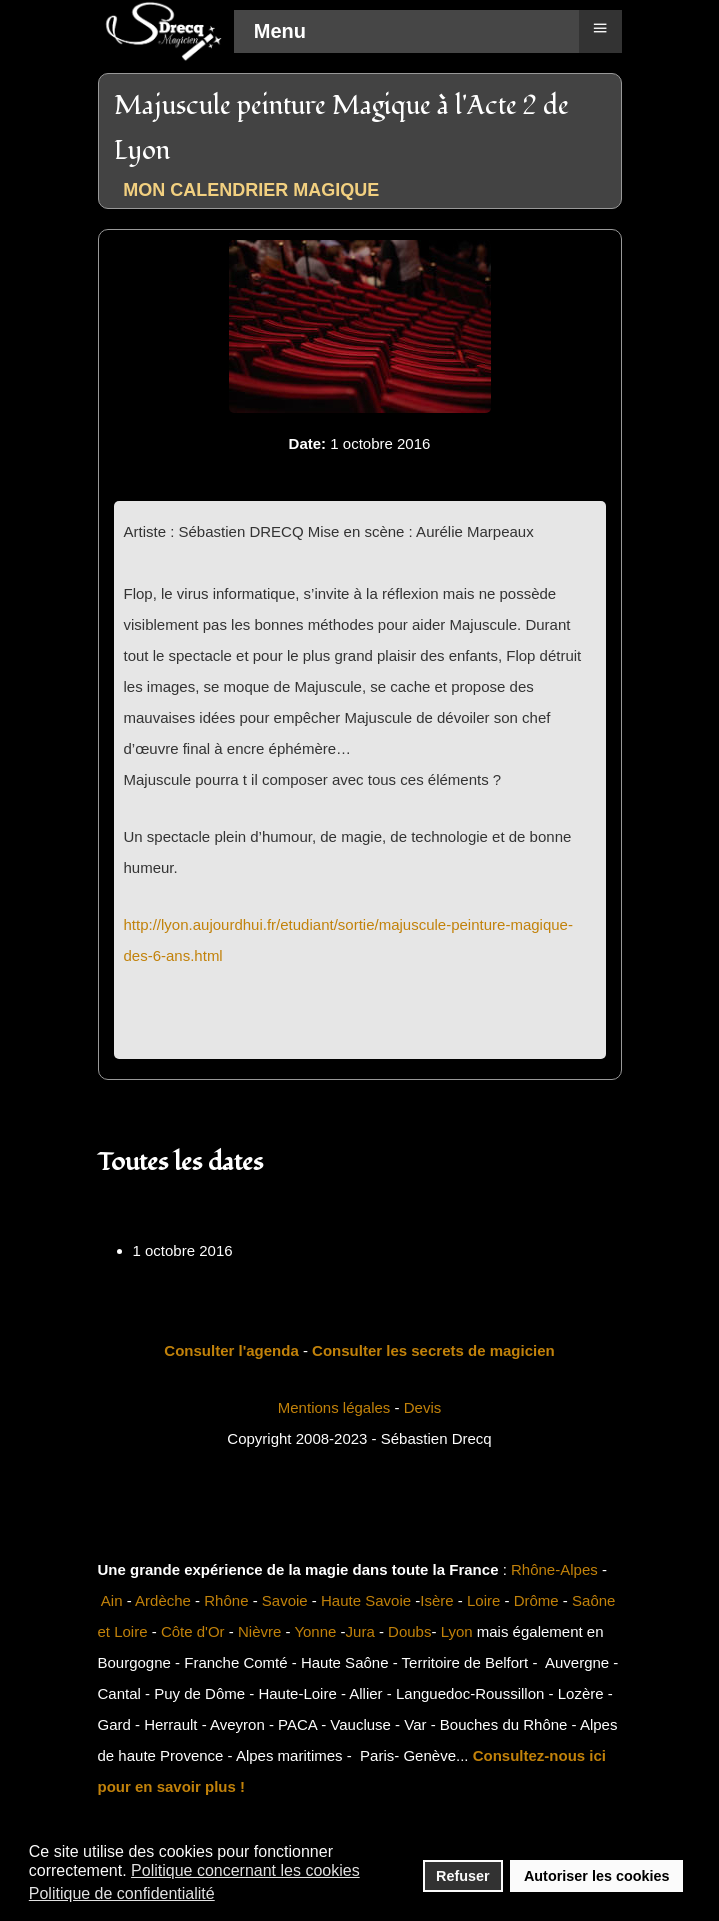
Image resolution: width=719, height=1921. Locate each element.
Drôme (536, 1600)
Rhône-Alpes (554, 1569)
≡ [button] (599, 28)
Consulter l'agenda (231, 1350)
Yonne (315, 1631)
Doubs (409, 1631)
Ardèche (163, 1600)
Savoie (285, 1600)
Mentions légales (334, 1407)
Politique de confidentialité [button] (122, 1893)
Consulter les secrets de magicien (433, 1350)
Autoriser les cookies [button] (597, 1876)
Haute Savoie (366, 1600)
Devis (423, 1407)
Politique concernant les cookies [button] (245, 1870)
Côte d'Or (193, 1631)
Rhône (226, 1600)
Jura (360, 1631)
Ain (112, 1600)
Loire (483, 1600)
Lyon (457, 1631)
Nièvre (259, 1631)
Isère (436, 1600)
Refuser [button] (463, 1876)
